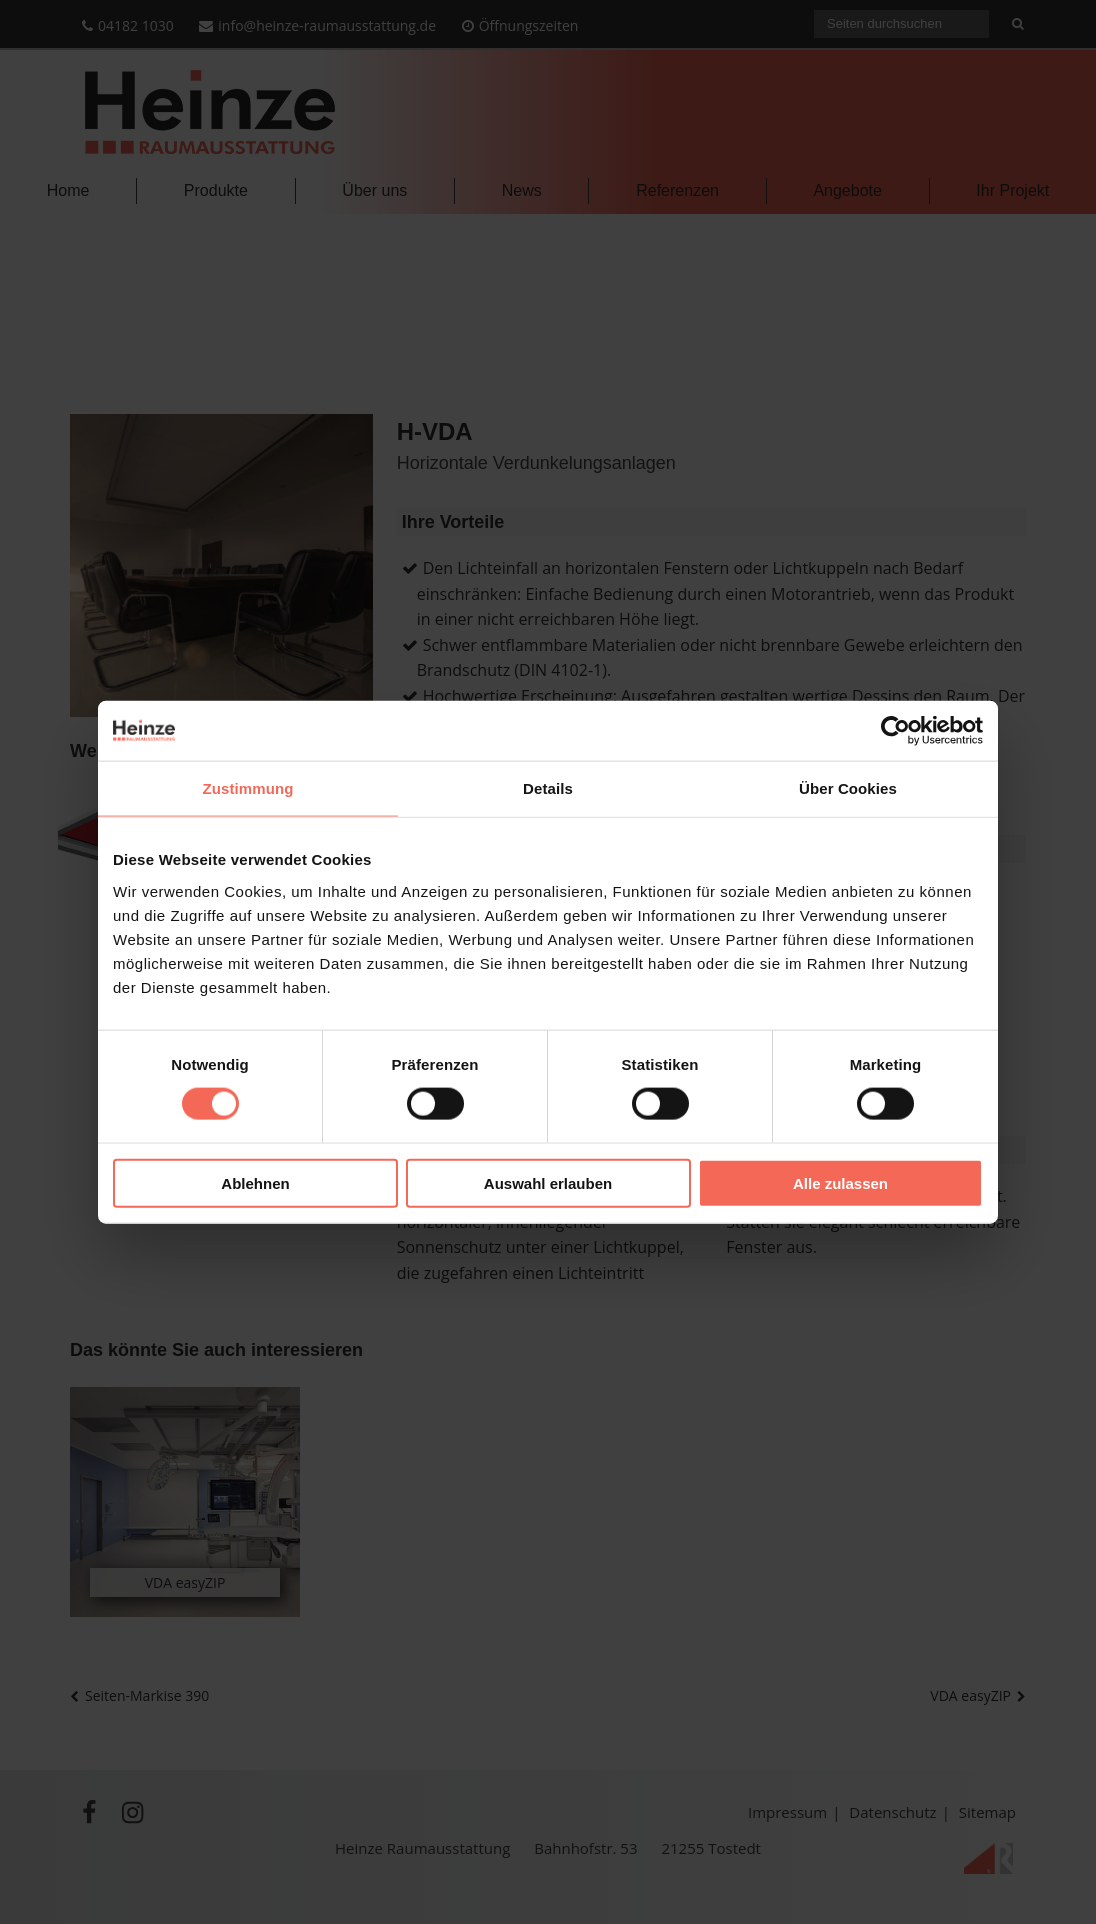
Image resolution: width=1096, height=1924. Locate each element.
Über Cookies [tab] (848, 788)
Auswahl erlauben (548, 1182)
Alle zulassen (840, 1182)
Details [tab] (548, 788)
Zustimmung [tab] (248, 788)
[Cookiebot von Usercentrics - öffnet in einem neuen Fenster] (895, 731)
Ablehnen (255, 1182)
